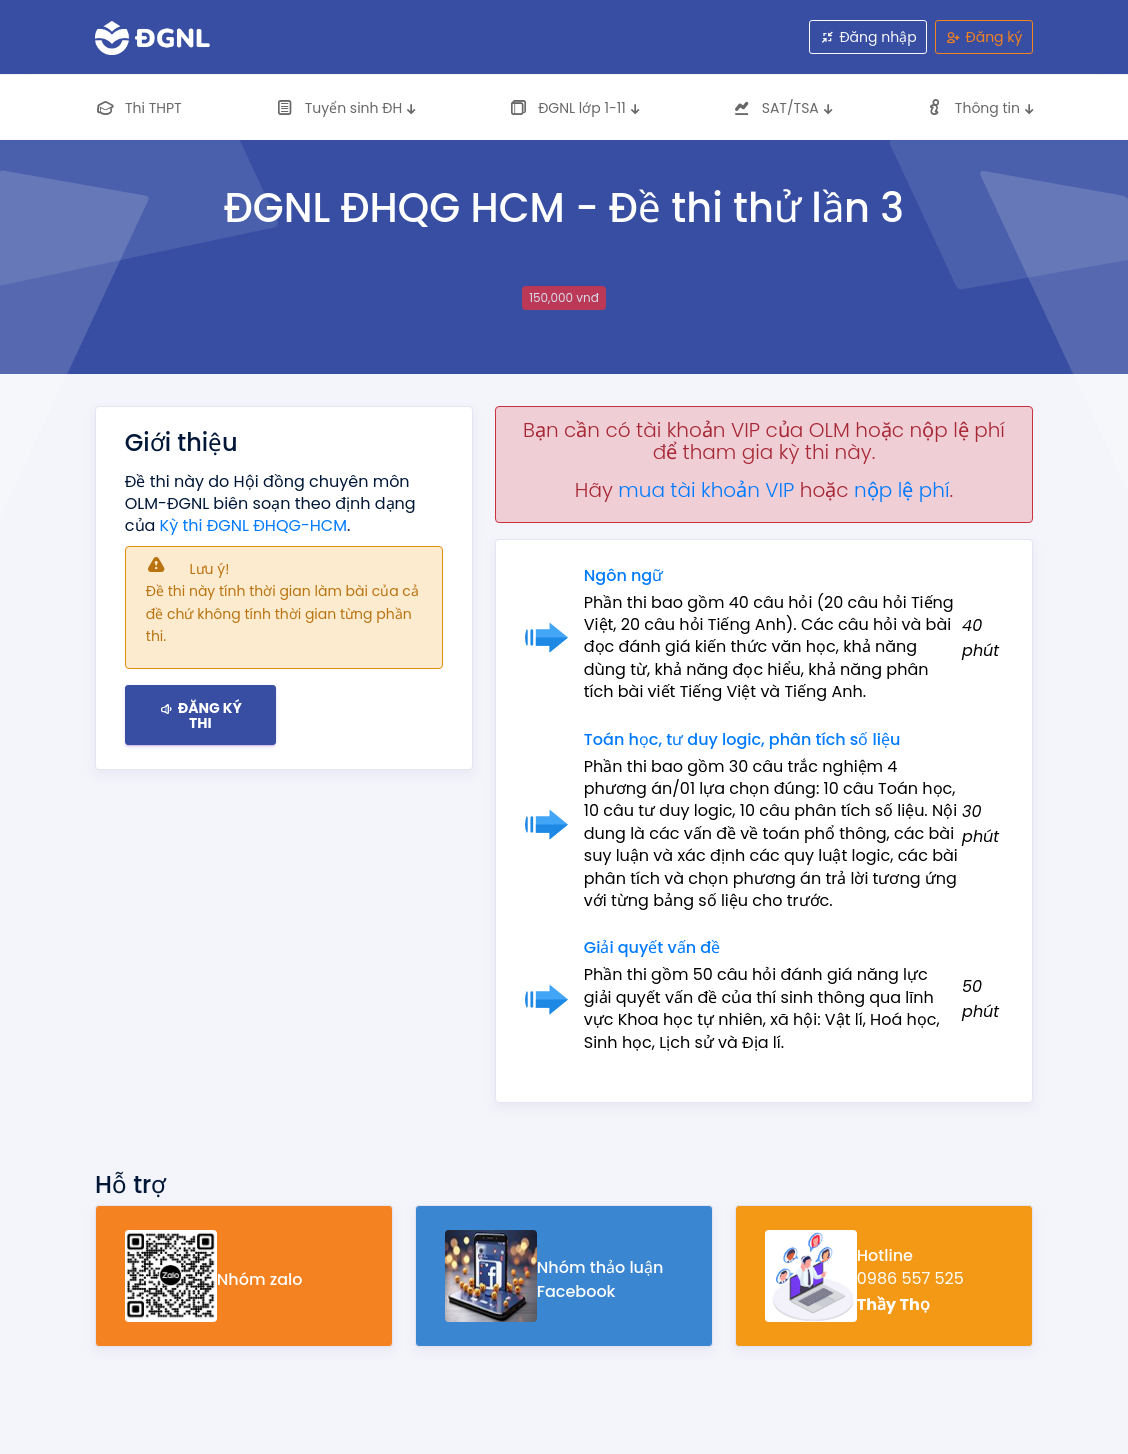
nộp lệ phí (901, 490)
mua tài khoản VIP (706, 490)
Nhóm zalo (260, 1279)
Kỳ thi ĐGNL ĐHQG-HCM (253, 525)
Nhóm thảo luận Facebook (600, 1279)
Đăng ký (984, 36)
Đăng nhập (868, 36)
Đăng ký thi (200, 714)
